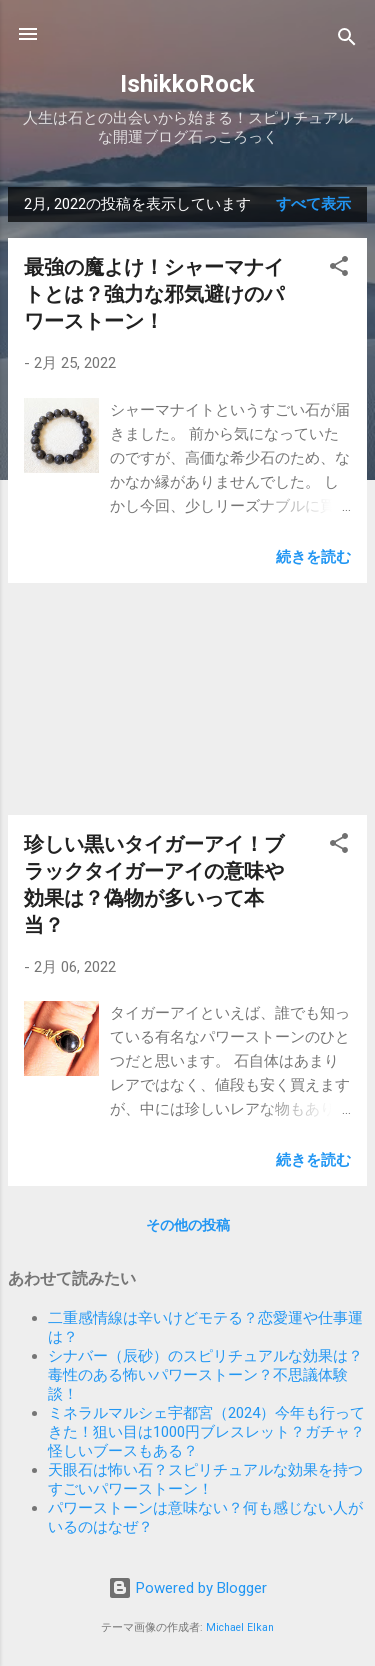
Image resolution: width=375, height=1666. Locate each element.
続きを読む (313, 557)
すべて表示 (313, 204)
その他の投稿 (188, 1225)
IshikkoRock (187, 84)
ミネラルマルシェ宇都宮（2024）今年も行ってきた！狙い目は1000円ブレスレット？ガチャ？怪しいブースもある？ (206, 1432)
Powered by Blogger (187, 1588)
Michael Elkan (240, 1627)
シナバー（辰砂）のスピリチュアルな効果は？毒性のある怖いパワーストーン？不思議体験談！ (205, 1375)
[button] (339, 269)
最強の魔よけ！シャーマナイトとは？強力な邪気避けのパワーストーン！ (154, 294)
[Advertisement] (187, 699)
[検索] (347, 40)
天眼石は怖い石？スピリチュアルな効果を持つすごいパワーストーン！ (205, 1479)
